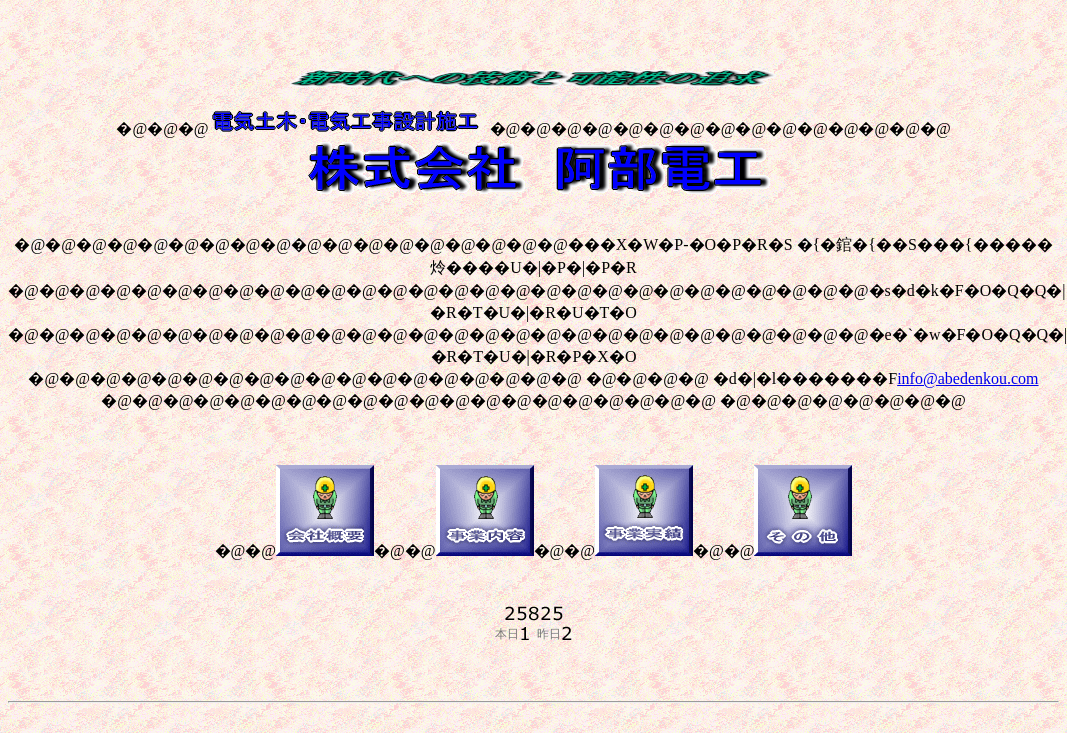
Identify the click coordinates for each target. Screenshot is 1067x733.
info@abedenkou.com (967, 378)
